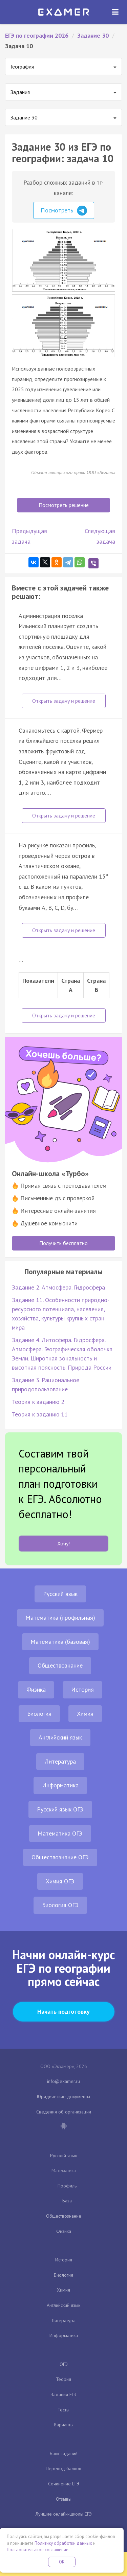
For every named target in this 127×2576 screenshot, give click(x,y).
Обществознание (60, 1665)
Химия (85, 1713)
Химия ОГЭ (60, 1881)
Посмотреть (64, 211)
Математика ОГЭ (60, 1833)
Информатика (60, 1785)
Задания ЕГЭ (64, 2394)
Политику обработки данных (63, 2543)
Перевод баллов (63, 2468)
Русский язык (60, 1594)
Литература (60, 1761)
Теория (63, 2379)
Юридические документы (63, 2096)
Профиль (67, 2186)
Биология (39, 1713)
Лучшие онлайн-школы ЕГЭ (64, 2514)
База (67, 2201)
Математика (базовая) (60, 1642)
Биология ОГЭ (60, 1905)
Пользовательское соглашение (37, 2550)
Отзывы (63, 2499)
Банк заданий (64, 2453)
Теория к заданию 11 (40, 1414)
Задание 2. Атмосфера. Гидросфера (58, 1287)
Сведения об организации (63, 2112)
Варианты (63, 2425)
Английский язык (60, 1737)
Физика (36, 1689)
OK (62, 2562)
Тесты (63, 2410)
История (82, 1689)
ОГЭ (64, 2364)
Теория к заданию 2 (38, 1402)
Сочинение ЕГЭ (63, 2484)
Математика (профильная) (60, 1617)
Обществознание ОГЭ (60, 1857)
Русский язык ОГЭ (60, 1809)
